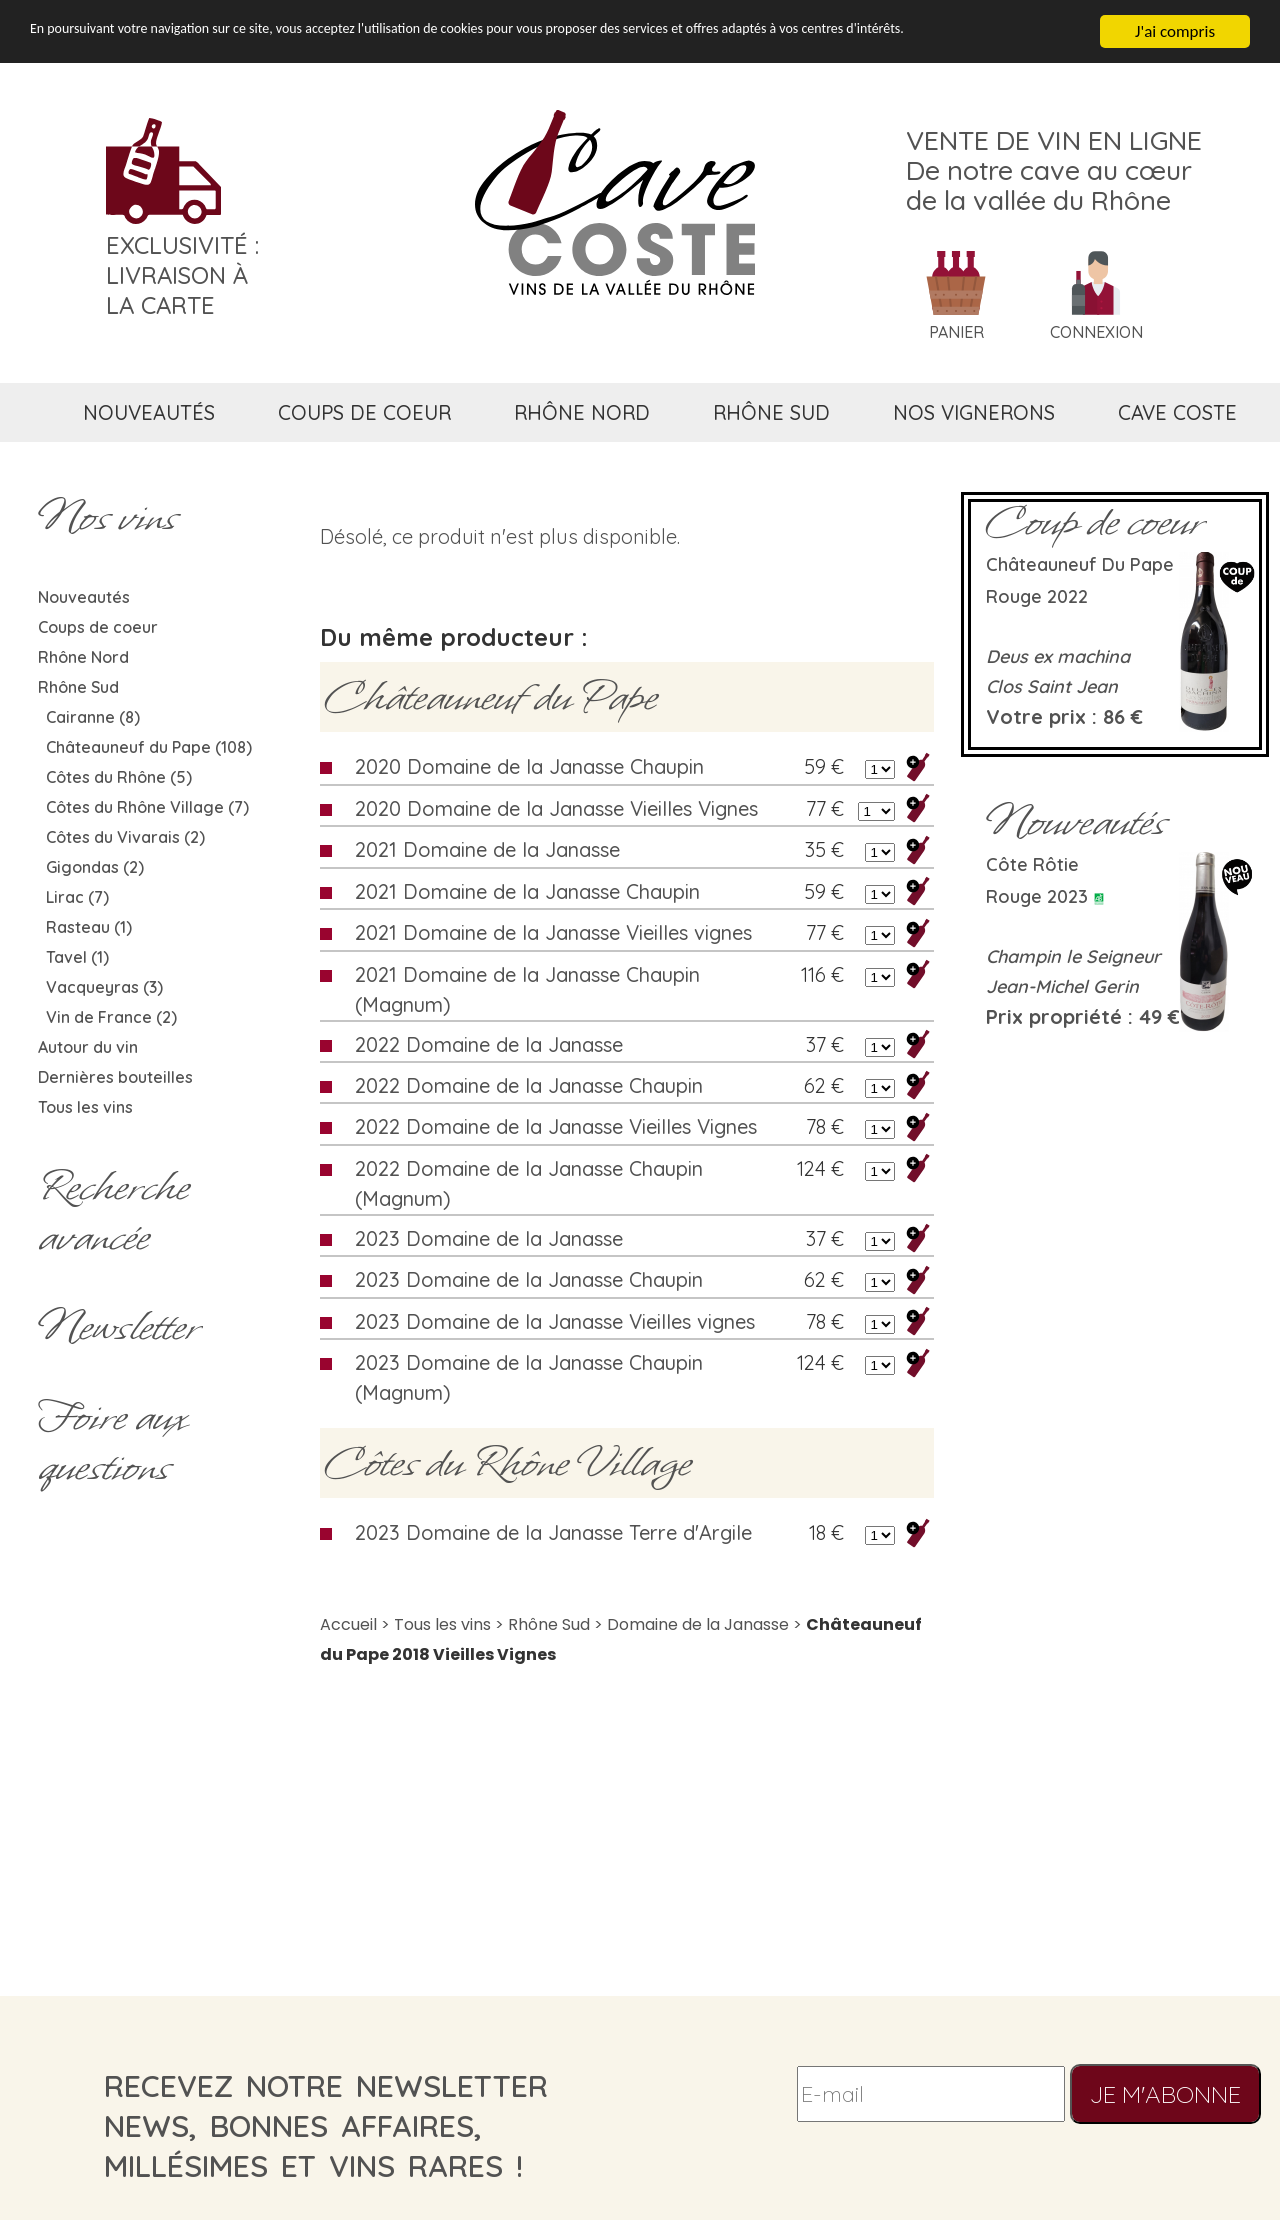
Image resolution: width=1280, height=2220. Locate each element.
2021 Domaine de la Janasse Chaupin (527, 891)
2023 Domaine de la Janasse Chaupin (529, 1279)
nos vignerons (974, 412)
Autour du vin (88, 1047)
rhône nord (582, 412)
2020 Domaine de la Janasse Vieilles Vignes (556, 808)
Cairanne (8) (93, 717)
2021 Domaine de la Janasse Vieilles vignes (553, 932)
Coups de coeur (98, 627)
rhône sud (771, 412)
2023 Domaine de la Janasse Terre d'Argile (553, 1532)
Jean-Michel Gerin (1062, 986)
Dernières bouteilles (115, 1077)
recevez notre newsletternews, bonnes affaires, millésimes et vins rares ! (326, 2126)
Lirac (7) (77, 897)
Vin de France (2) (111, 1017)
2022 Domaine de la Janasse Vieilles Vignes (556, 1126)
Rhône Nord (83, 657)
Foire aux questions (112, 1442)
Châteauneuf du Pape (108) (149, 747)
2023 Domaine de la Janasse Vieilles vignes (555, 1321)
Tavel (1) (77, 957)
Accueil (348, 1624)
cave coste (1177, 412)
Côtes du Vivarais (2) (125, 837)
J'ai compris (1175, 31)
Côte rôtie (1032, 864)
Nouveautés (84, 597)
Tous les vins (85, 1107)
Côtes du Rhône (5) (119, 777)
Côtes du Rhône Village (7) (147, 807)
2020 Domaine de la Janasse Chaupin (529, 766)
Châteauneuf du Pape (491, 697)
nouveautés (149, 412)
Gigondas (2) (95, 867)
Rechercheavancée (113, 1212)
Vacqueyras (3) (104, 987)
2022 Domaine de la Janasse (489, 1044)
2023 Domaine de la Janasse (489, 1238)
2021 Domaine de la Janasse (487, 849)
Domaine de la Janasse (698, 1624)
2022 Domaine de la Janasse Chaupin (529, 1085)
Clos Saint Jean (1052, 686)
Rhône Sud (78, 687)
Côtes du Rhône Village (508, 1463)
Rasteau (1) (89, 927)
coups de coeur (364, 412)
